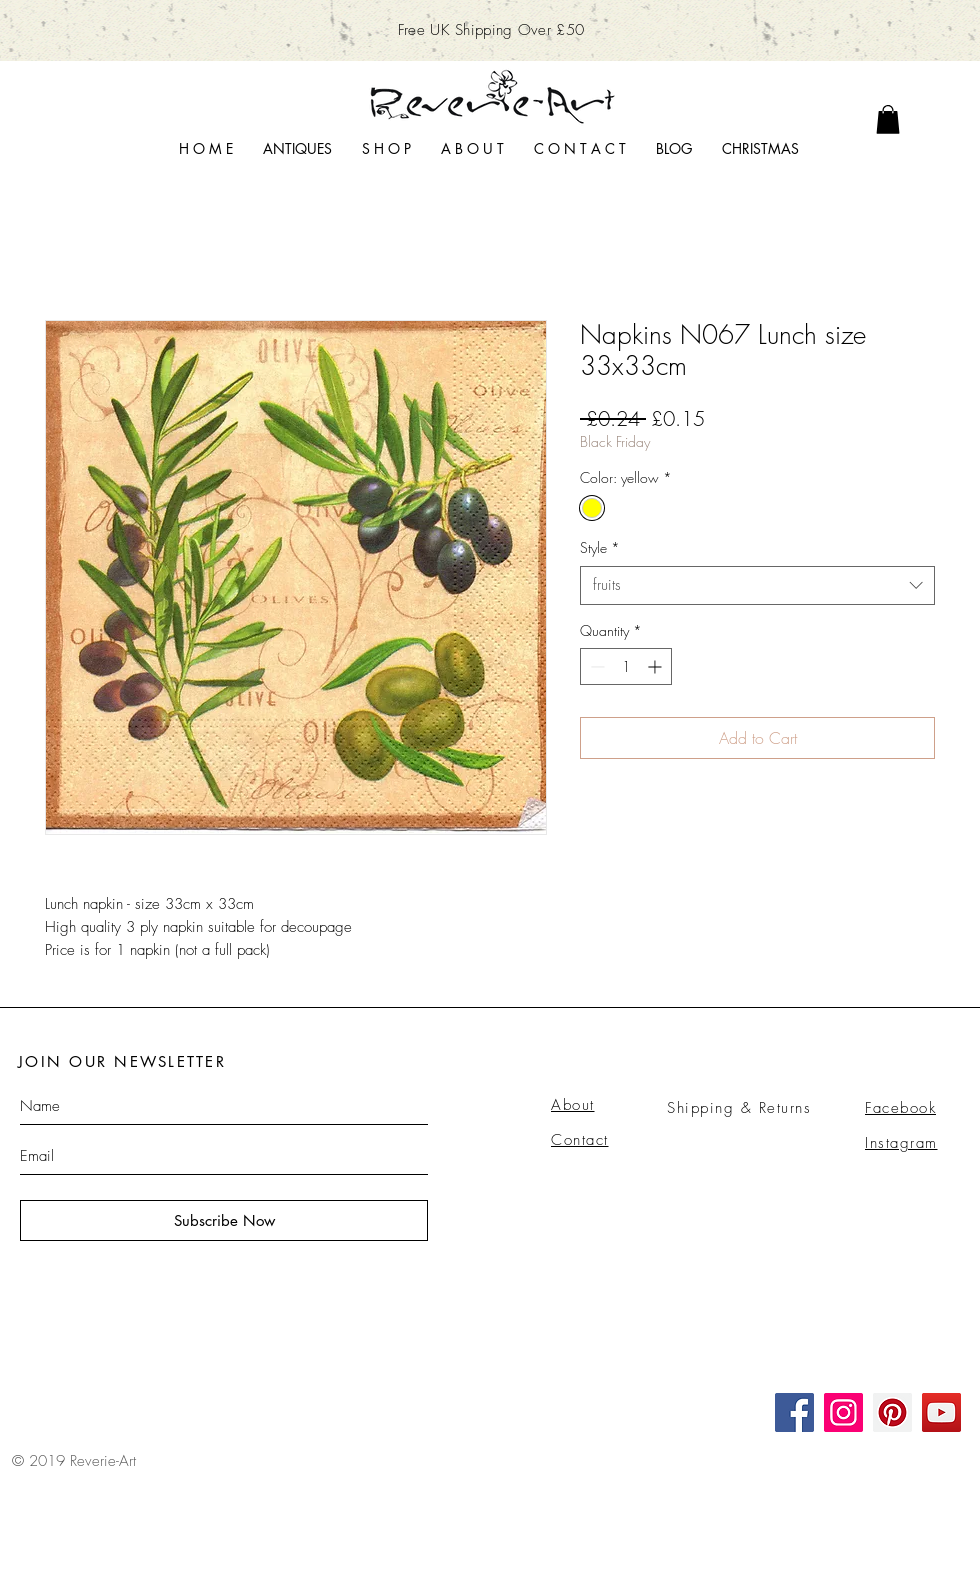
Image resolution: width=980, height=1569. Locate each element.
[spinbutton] (626, 666)
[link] (888, 119)
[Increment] (656, 666)
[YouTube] (941, 1412)
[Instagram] (843, 1412)
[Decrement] (595, 666)
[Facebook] (794, 1412)
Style (600, 547)
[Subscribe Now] (224, 1220)
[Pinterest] (892, 1412)
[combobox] (757, 585)
